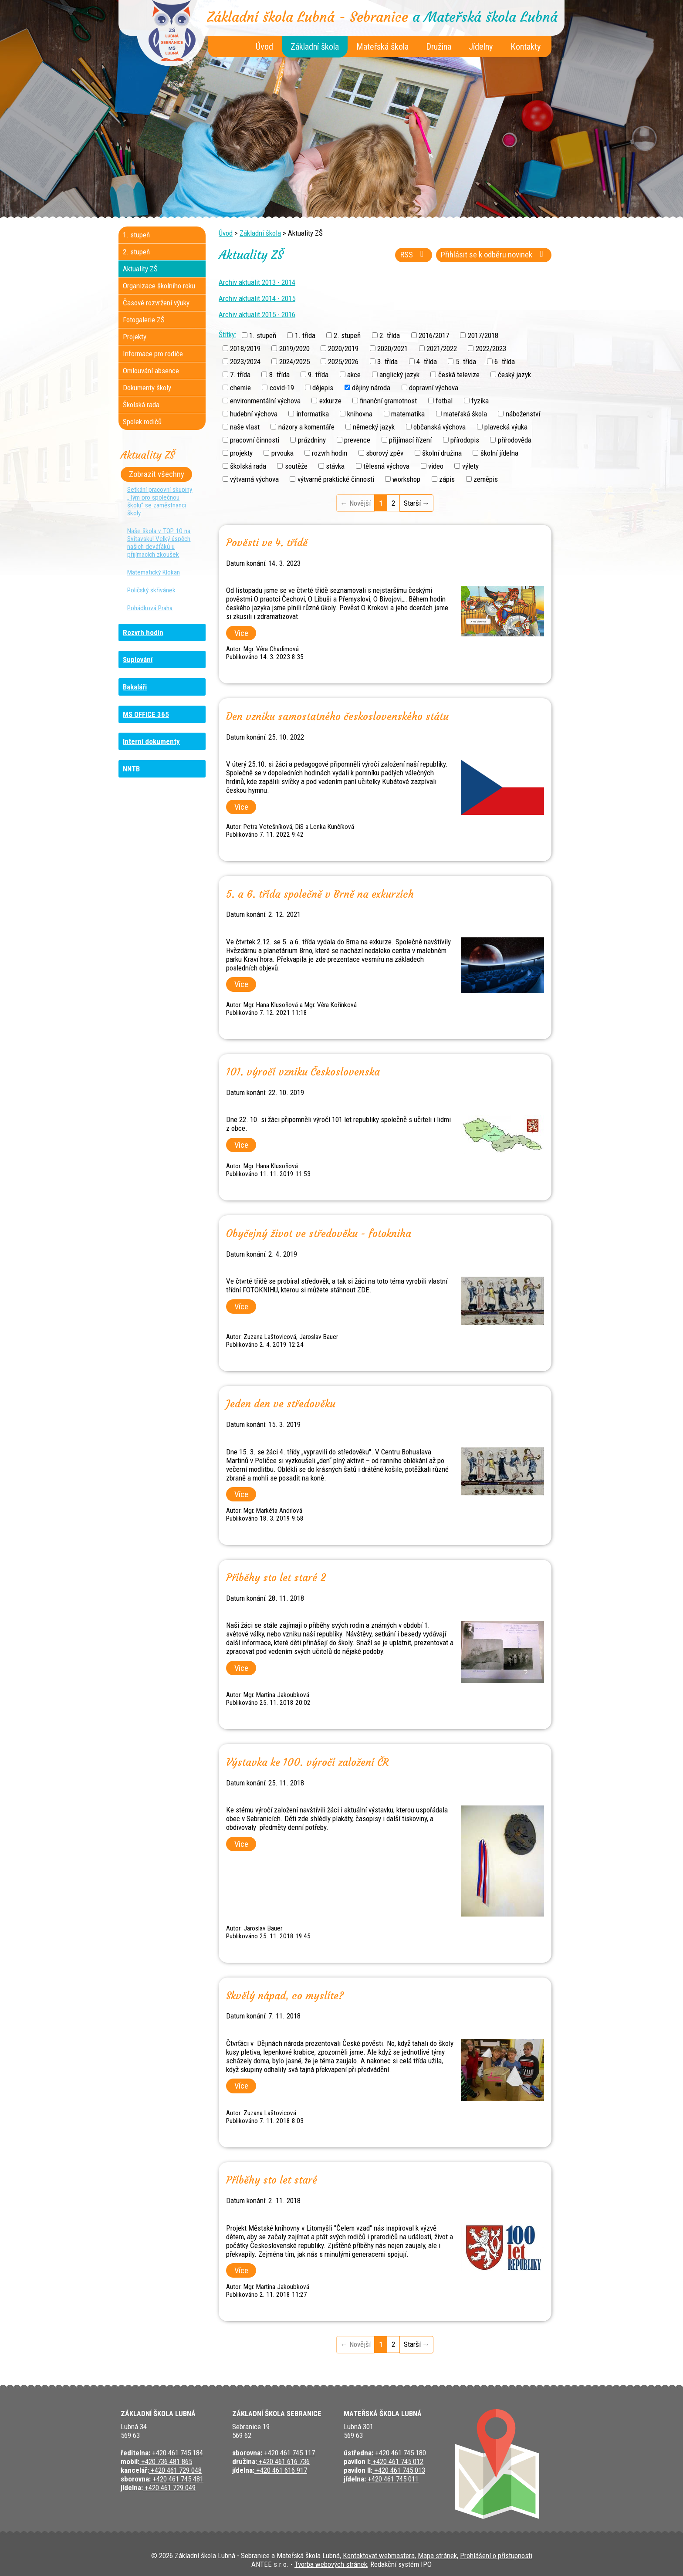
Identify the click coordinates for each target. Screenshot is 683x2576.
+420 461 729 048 (175, 2470)
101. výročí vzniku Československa (303, 1072)
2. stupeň (347, 335)
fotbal (444, 400)
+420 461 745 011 (392, 2479)
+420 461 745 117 (288, 2452)
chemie (240, 387)
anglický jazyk (399, 374)
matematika (408, 413)
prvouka (282, 453)
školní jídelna (499, 453)
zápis (447, 479)
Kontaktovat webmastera (379, 2555)
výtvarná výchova (254, 479)
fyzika (480, 400)
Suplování (137, 659)
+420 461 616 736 (283, 2461)
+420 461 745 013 (398, 2470)
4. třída (426, 361)
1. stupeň (262, 335)
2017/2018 (483, 335)
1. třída (305, 335)
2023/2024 (245, 361)
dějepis (322, 387)
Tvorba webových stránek (330, 2564)
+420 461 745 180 (399, 2452)
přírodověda (514, 440)
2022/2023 (491, 348)
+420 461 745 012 (397, 2461)
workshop (406, 479)
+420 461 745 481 (177, 2479)
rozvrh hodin (329, 453)
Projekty (134, 336)
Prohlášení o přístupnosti (496, 2555)
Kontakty (526, 46)
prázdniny (312, 440)
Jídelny (481, 46)
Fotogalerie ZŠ (144, 319)
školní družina (442, 453)
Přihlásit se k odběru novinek (494, 255)
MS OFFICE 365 (146, 714)
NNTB (131, 768)
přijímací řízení (410, 440)
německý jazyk (374, 427)
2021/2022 (441, 348)
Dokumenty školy (147, 387)
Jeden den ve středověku (280, 1404)
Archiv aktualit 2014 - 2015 (257, 298)
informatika (312, 413)
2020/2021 (392, 348)
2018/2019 (245, 348)
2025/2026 (343, 361)
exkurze (330, 400)
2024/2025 (294, 361)
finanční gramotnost (388, 400)
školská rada (248, 466)
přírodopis (464, 440)
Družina (438, 46)
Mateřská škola (382, 46)
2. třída (389, 335)
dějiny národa (371, 387)
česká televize (459, 374)
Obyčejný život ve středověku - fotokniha (318, 1233)
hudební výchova (253, 413)
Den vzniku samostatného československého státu (337, 716)
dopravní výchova (433, 387)
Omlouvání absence (151, 370)
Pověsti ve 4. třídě (267, 543)
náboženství (523, 413)
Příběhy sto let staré (271, 2180)
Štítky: (227, 334)
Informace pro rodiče (153, 353)
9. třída (318, 374)
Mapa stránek (437, 2555)
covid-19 (282, 387)
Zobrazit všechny (156, 474)
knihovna (359, 413)
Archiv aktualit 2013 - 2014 (257, 282)
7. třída (240, 374)
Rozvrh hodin (143, 632)
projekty (241, 453)
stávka (335, 466)
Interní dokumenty (151, 741)
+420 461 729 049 (169, 2487)
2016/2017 (434, 335)
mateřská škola (465, 413)
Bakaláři (135, 687)
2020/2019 (343, 348)
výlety (470, 466)
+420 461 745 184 (176, 2452)
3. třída (387, 361)
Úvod (264, 46)
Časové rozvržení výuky (156, 302)
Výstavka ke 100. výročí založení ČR (307, 1762)
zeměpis (485, 479)
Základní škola (315, 46)
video (435, 466)
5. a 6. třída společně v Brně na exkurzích (320, 894)
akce (354, 374)
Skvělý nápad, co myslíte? (285, 1996)
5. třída (466, 361)
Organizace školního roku (159, 285)
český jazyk (514, 374)
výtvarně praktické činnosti (336, 479)
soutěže (296, 466)
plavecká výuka (505, 427)
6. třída (504, 361)
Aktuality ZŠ (140, 268)
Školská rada (141, 404)
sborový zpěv (384, 453)
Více (241, 633)
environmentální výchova (265, 400)
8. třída (279, 374)
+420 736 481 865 (165, 2461)
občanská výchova (439, 427)
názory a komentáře (306, 427)
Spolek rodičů (142, 421)
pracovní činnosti (254, 440)
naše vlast (245, 427)
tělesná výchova (386, 466)
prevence (357, 440)
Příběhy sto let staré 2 (276, 1578)
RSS (413, 255)
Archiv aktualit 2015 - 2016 (257, 314)
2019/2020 (294, 348)
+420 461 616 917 (280, 2470)
